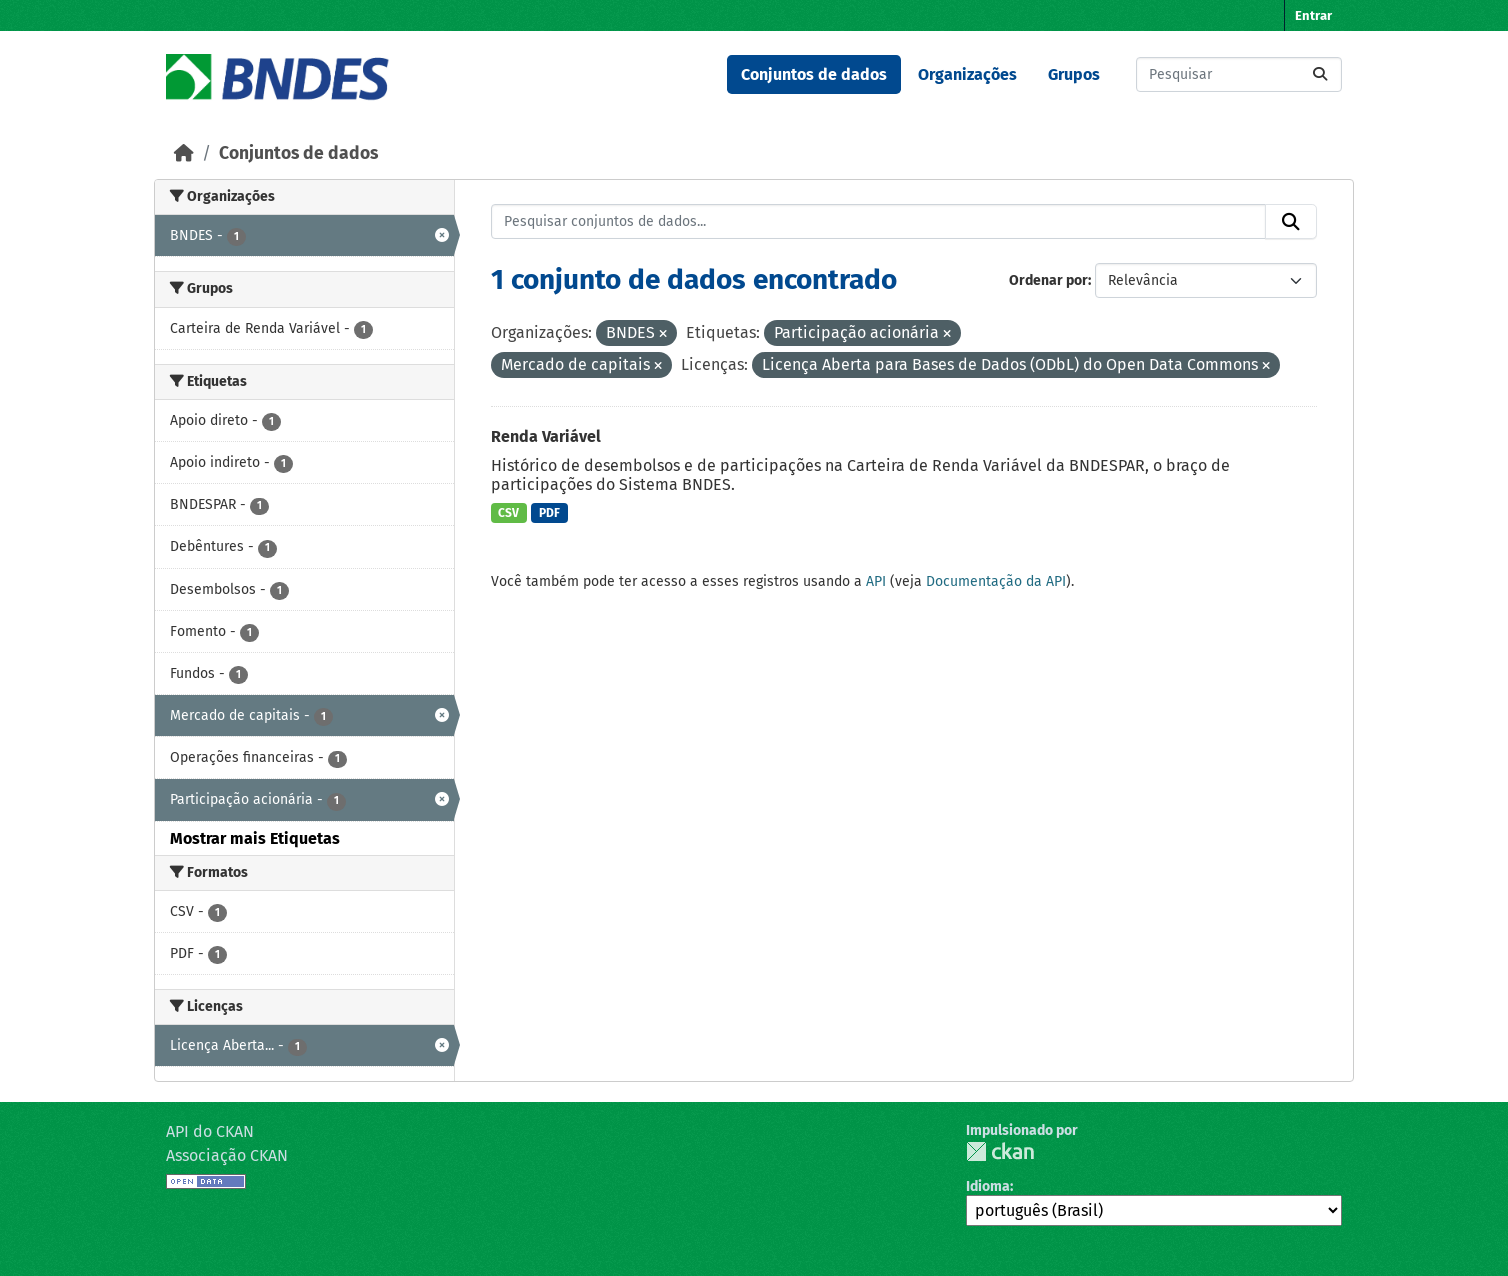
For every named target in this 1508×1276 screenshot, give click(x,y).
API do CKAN (210, 1131)
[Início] (184, 153)
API (876, 581)
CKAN (1000, 1151)
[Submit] (1320, 74)
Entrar (1313, 15)
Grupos (1074, 74)
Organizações (967, 74)
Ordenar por (1048, 280)
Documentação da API (996, 581)
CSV (508, 513)
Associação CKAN (227, 1155)
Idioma (988, 1186)
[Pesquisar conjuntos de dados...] (1239, 74)
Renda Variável (546, 436)
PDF (549, 513)
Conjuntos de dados (814, 74)
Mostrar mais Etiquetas (255, 838)
